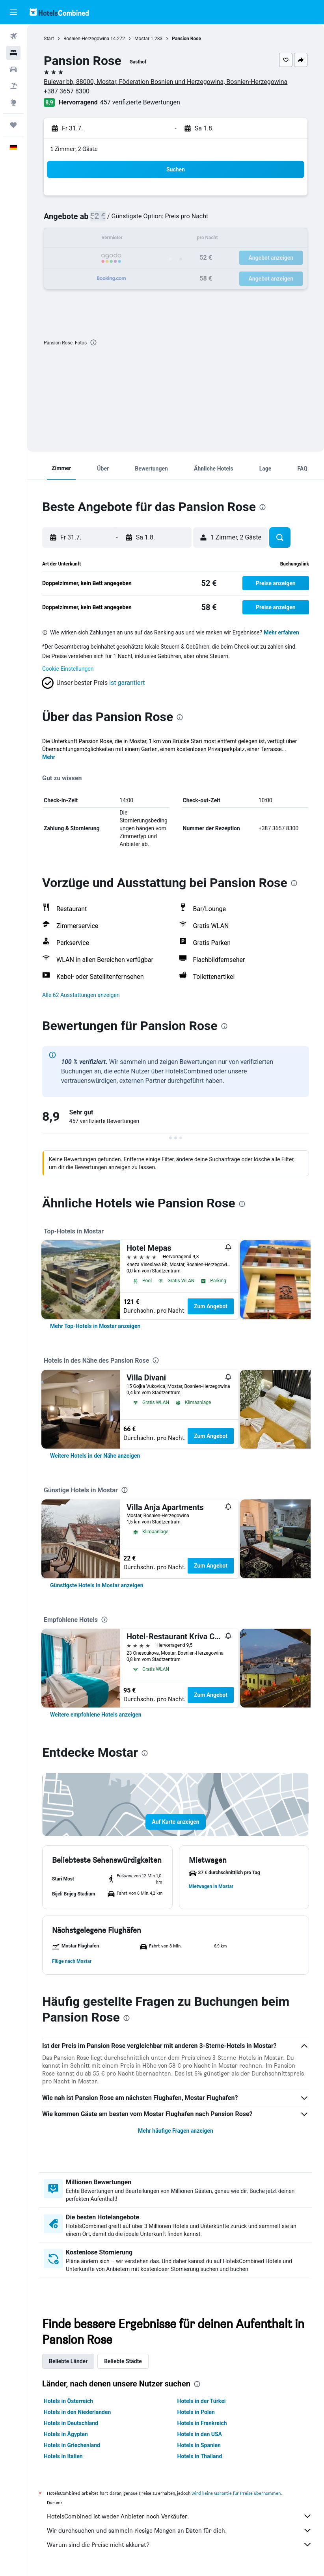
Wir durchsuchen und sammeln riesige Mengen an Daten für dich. (179, 2530)
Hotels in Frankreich (202, 2423)
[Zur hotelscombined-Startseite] (59, 12)
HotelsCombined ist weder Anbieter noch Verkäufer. (179, 2516)
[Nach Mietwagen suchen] (13, 69)
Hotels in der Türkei (201, 2401)
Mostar (141, 38)
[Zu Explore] (13, 102)
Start (49, 38)
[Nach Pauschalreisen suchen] (13, 86)
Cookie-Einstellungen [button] (67, 669)
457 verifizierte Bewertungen (140, 102)
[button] (13, 12)
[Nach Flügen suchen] (13, 36)
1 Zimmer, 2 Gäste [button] (74, 149)
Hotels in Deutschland (71, 2423)
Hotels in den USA (199, 2434)
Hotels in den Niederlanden (77, 2412)
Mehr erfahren (281, 632)
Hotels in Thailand (199, 2456)
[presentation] (93, 342)
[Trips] (13, 125)
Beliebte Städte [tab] (123, 2361)
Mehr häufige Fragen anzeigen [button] (175, 2131)
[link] (95, 1326)
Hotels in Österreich (68, 2401)
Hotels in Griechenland (72, 2445)
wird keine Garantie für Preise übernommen (236, 2493)
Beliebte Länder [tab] (68, 2361)
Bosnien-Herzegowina (86, 38)
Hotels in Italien (63, 2456)
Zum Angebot (210, 1306)
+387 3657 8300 (66, 91)
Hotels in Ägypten (66, 2434)
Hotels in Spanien (199, 2445)
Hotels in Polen (196, 2412)
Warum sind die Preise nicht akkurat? (179, 2544)
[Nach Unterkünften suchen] (13, 53)
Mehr (48, 757)
